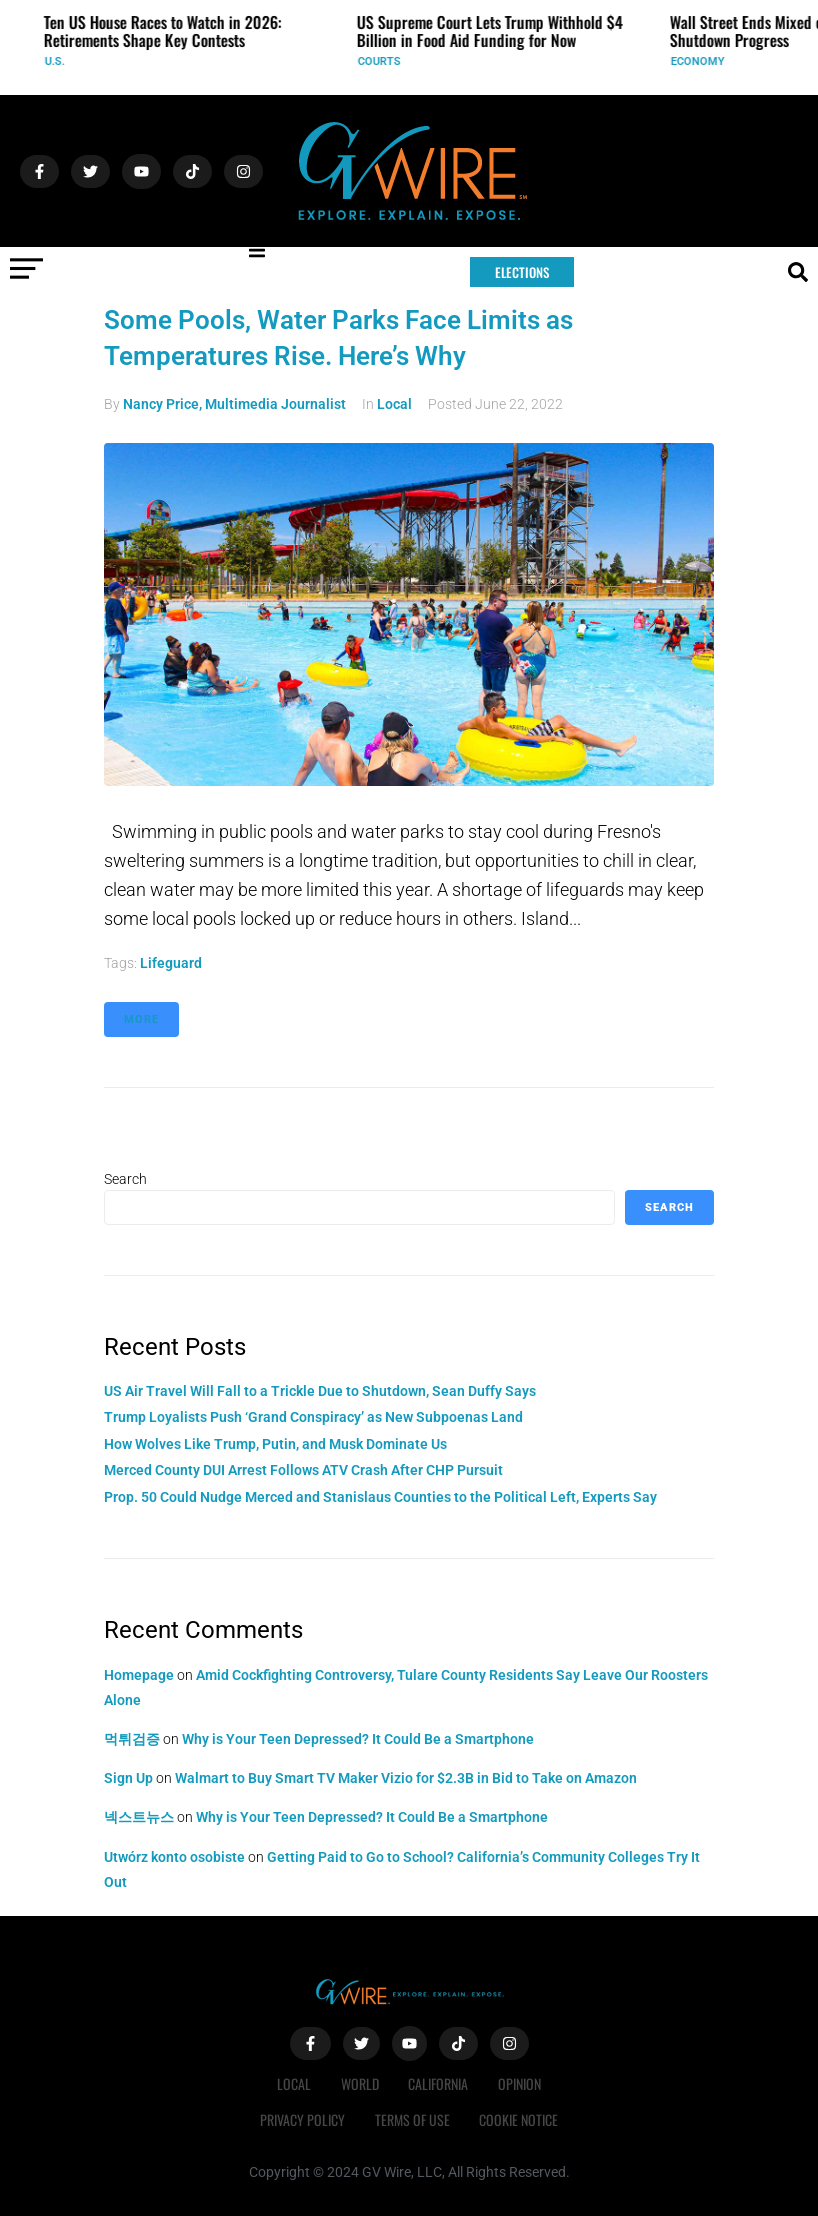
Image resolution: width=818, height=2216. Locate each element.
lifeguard (171, 963)
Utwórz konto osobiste (174, 1857)
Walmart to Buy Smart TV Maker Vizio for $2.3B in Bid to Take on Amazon (406, 1778)
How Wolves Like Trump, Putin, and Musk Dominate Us (275, 1444)
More (141, 1019)
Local (394, 404)
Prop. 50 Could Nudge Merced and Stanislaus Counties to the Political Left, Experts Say (380, 1497)
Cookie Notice (519, 2119)
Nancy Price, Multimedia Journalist (234, 404)
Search (125, 1179)
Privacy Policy (302, 2119)
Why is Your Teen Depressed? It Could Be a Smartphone (358, 1739)
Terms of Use (412, 2119)
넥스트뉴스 (139, 1817)
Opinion (520, 2083)
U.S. (63, 61)
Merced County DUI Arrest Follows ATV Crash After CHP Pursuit (303, 1470)
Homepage (139, 1675)
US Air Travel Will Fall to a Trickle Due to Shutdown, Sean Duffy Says (320, 1391)
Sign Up (128, 1778)
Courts (387, 61)
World (360, 2083)
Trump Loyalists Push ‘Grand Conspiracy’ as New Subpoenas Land (313, 1417)
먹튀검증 (132, 1739)
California (439, 2083)
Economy (706, 61)
